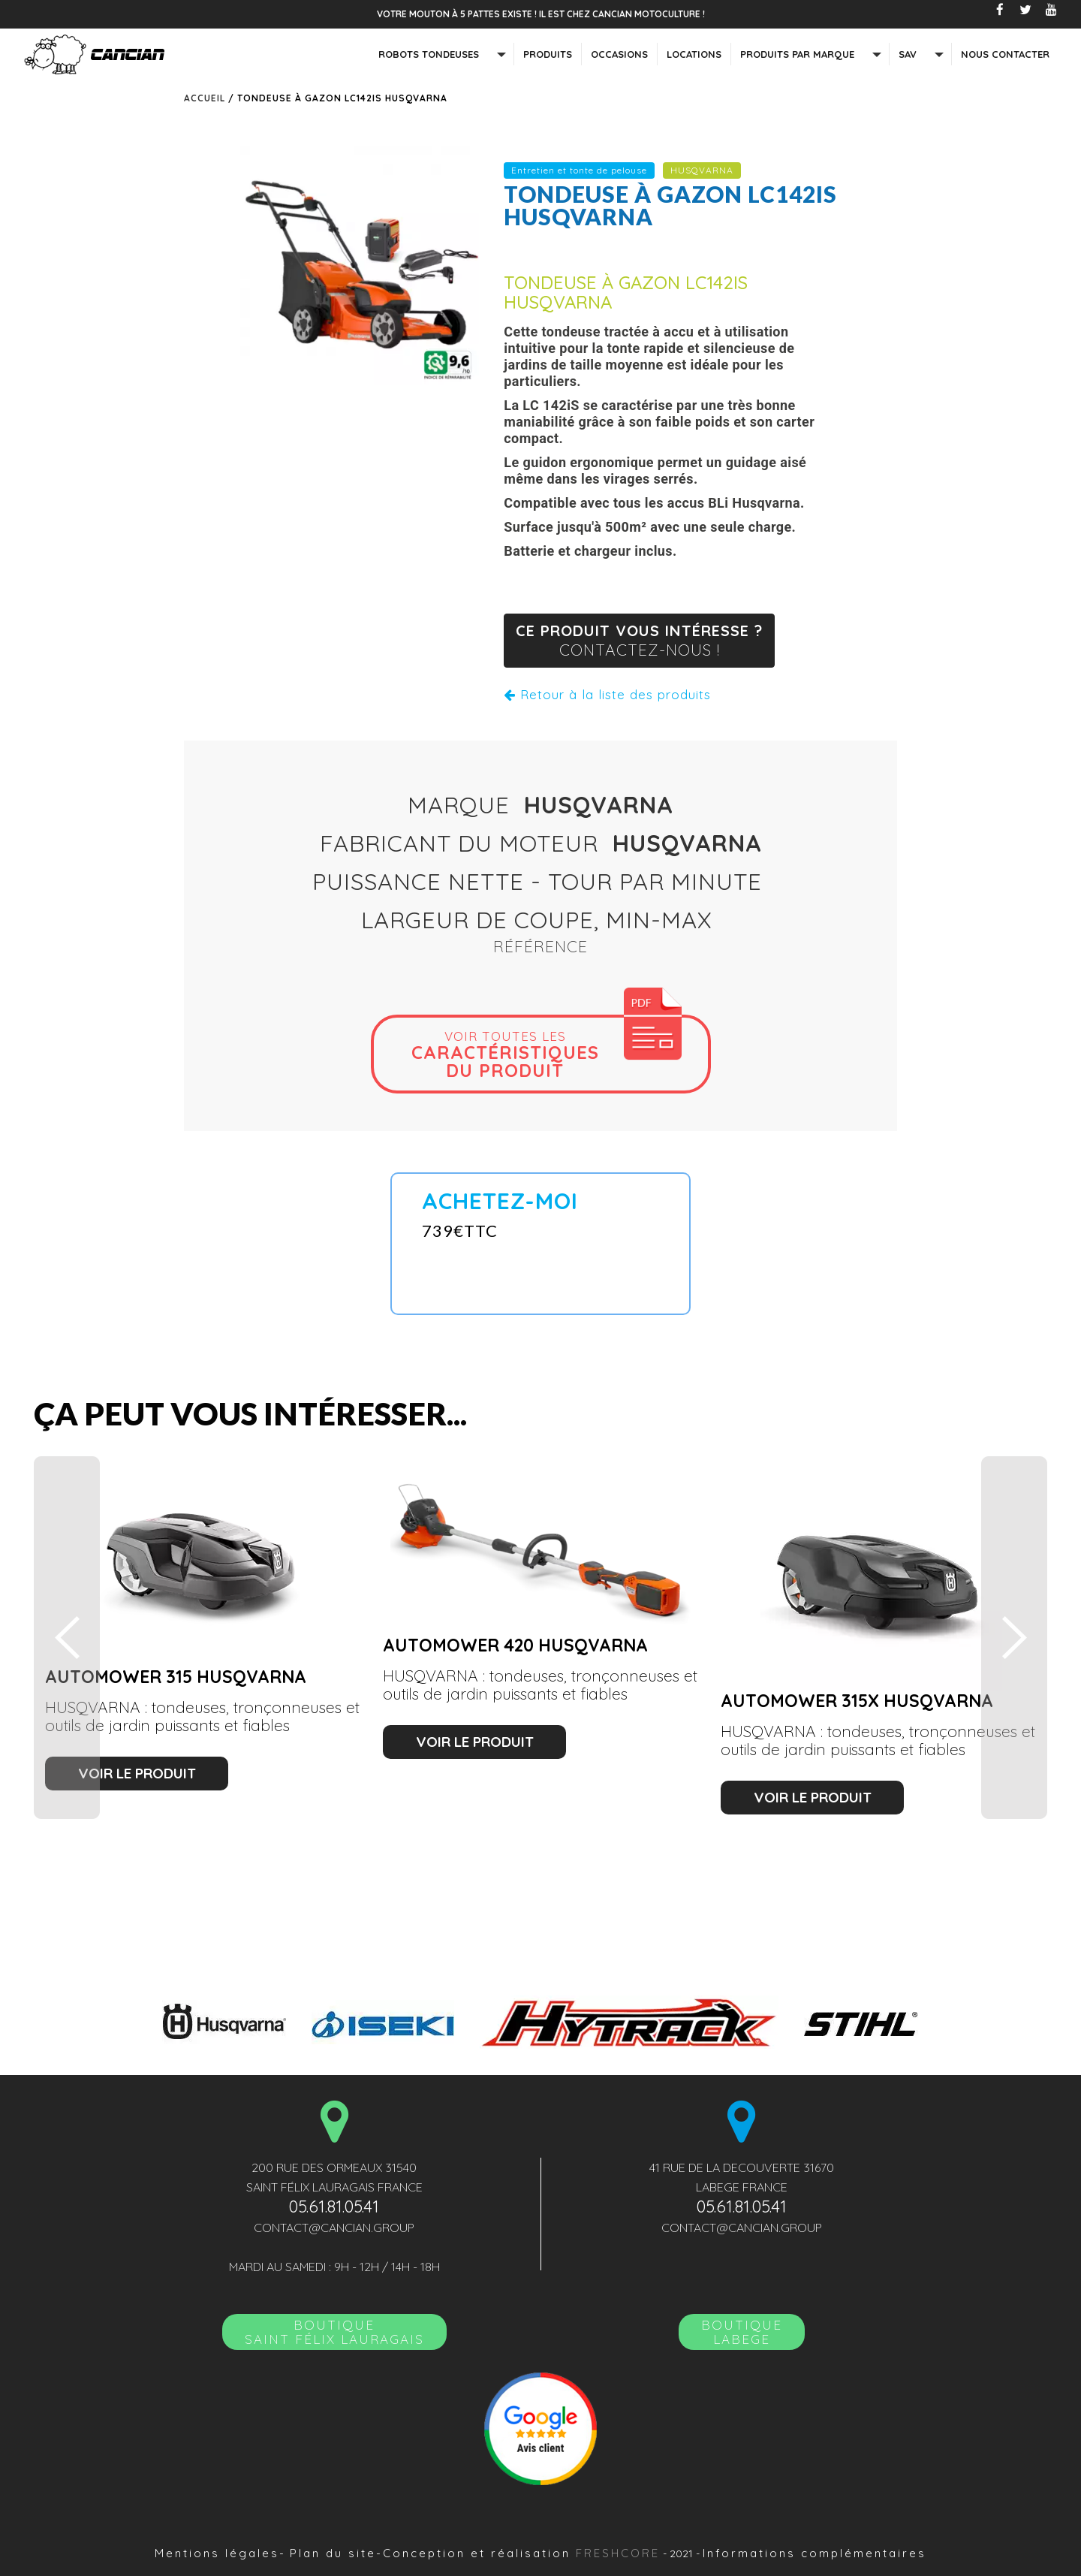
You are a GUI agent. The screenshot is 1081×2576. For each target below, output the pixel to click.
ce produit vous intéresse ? (639, 641)
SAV (908, 54)
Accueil (204, 98)
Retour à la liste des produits (607, 694)
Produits (547, 54)
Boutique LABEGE (741, 2332)
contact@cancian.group (334, 2227)
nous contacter (1005, 54)
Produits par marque (797, 54)
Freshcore (618, 2553)
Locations (694, 54)
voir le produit (137, 1773)
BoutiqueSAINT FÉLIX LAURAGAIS (334, 2332)
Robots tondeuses (428, 54)
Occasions (619, 54)
